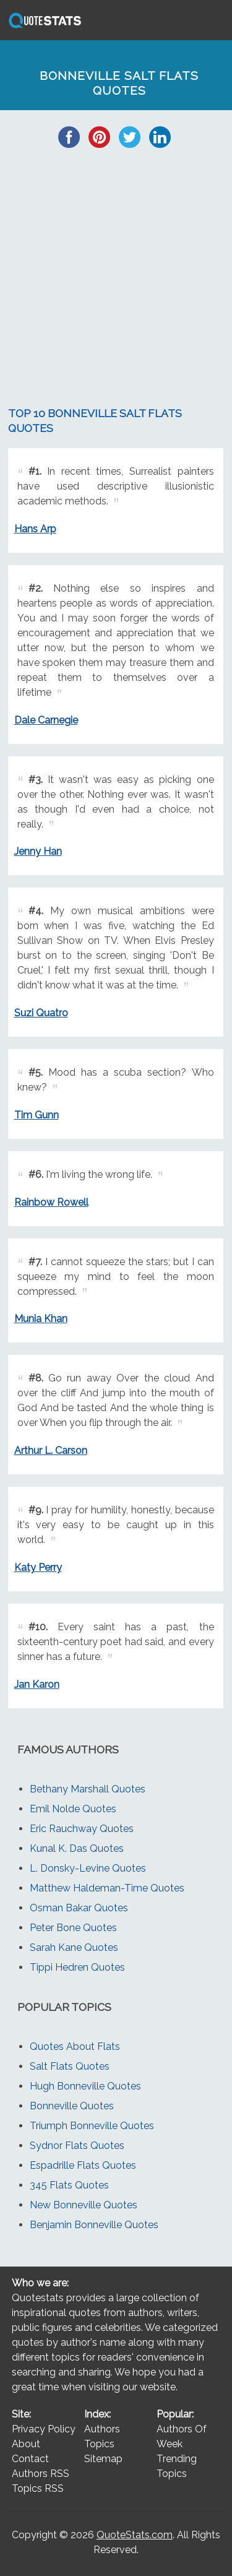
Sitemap (103, 2459)
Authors (102, 2429)
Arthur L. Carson (50, 1450)
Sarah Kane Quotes (74, 1947)
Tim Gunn (36, 1115)
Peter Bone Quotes (73, 1928)
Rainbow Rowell (51, 1202)
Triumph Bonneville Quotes (92, 2126)
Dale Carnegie (46, 720)
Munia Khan (40, 1319)
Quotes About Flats (75, 2046)
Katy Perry (38, 1567)
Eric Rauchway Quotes (82, 1829)
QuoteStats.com (135, 2535)
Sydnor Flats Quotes (77, 2145)
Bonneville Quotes (72, 2106)
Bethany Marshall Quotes (87, 1789)
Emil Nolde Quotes (73, 1809)
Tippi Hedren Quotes (77, 1967)
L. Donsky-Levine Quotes (88, 1868)
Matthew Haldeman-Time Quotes (107, 1888)
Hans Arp (35, 529)
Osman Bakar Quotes (79, 1908)
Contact (30, 2459)
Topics (99, 2444)
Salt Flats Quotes (70, 2066)
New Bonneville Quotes (83, 2205)
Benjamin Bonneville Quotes (94, 2225)
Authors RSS (40, 2473)
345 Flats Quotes (69, 2185)
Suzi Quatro (41, 1013)
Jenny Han (38, 851)
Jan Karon (36, 1684)
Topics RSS (38, 2488)
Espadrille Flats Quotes (83, 2165)
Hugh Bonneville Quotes (85, 2086)
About (26, 2444)
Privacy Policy (43, 2429)
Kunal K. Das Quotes (77, 1848)
